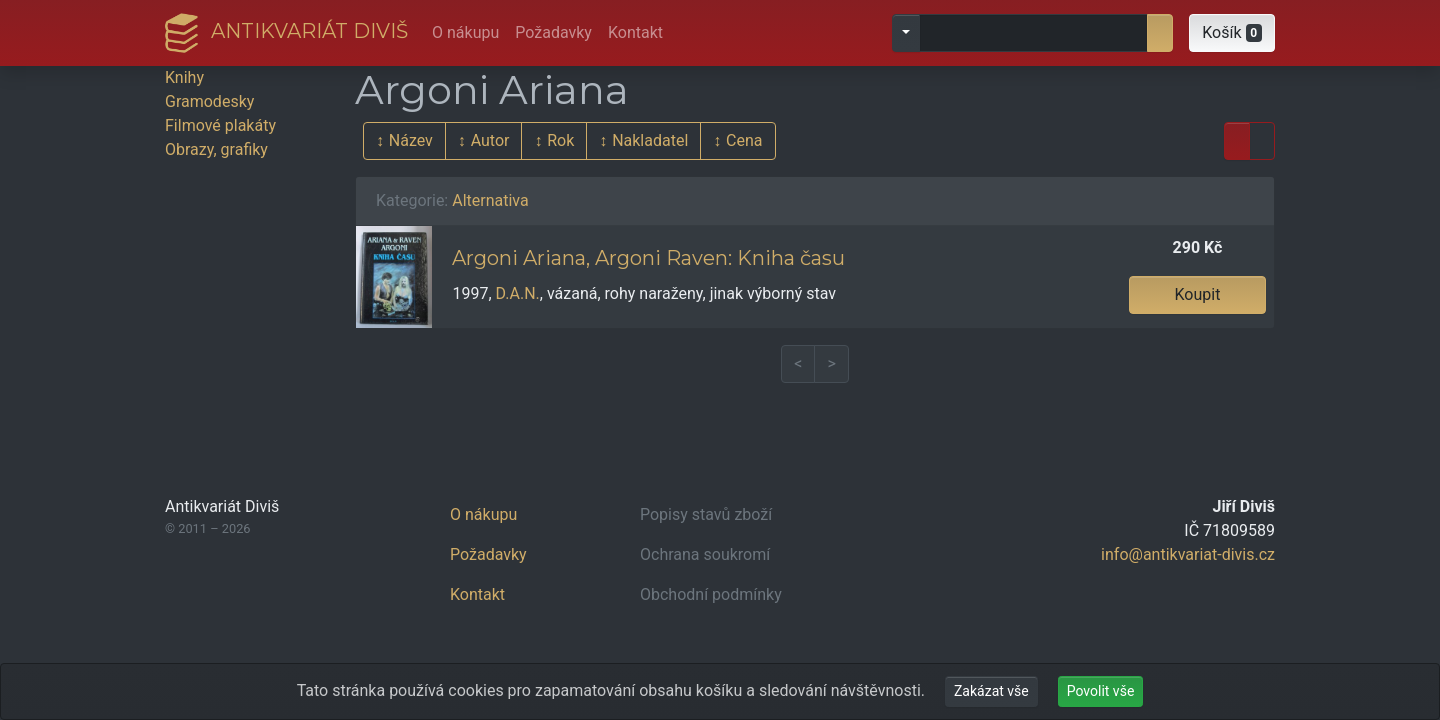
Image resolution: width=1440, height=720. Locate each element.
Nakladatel (650, 140)
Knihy (184, 77)
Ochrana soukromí (705, 554)
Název (411, 140)
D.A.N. (518, 293)
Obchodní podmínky (711, 594)
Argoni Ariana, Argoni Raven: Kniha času (648, 258)
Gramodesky (209, 101)
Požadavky (553, 32)
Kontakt (635, 32)
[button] (1232, 33)
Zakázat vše (991, 691)
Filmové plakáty (220, 125)
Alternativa (490, 200)
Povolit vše (1101, 691)
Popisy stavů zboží (706, 514)
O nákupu (465, 32)
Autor (490, 140)
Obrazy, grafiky (216, 149)
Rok (560, 140)
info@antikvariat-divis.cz (1188, 554)
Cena (744, 140)
